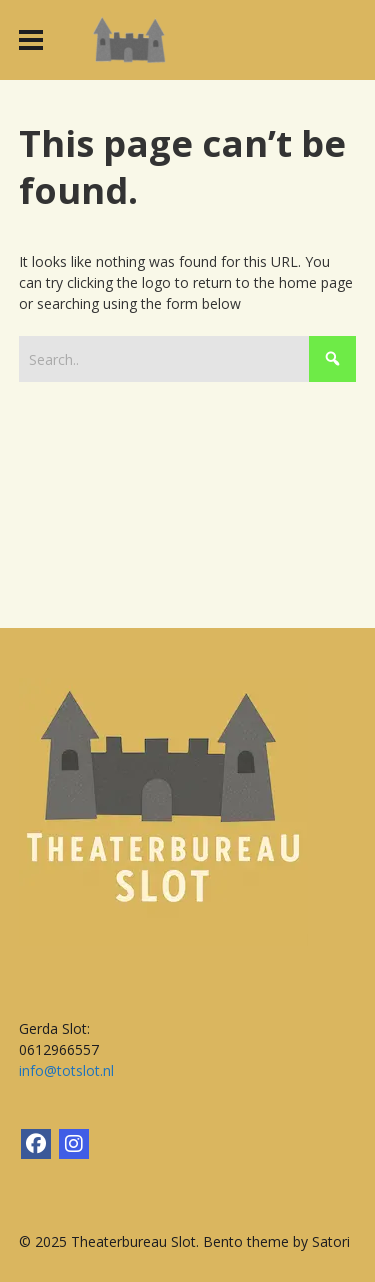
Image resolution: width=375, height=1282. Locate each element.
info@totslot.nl (66, 1070)
